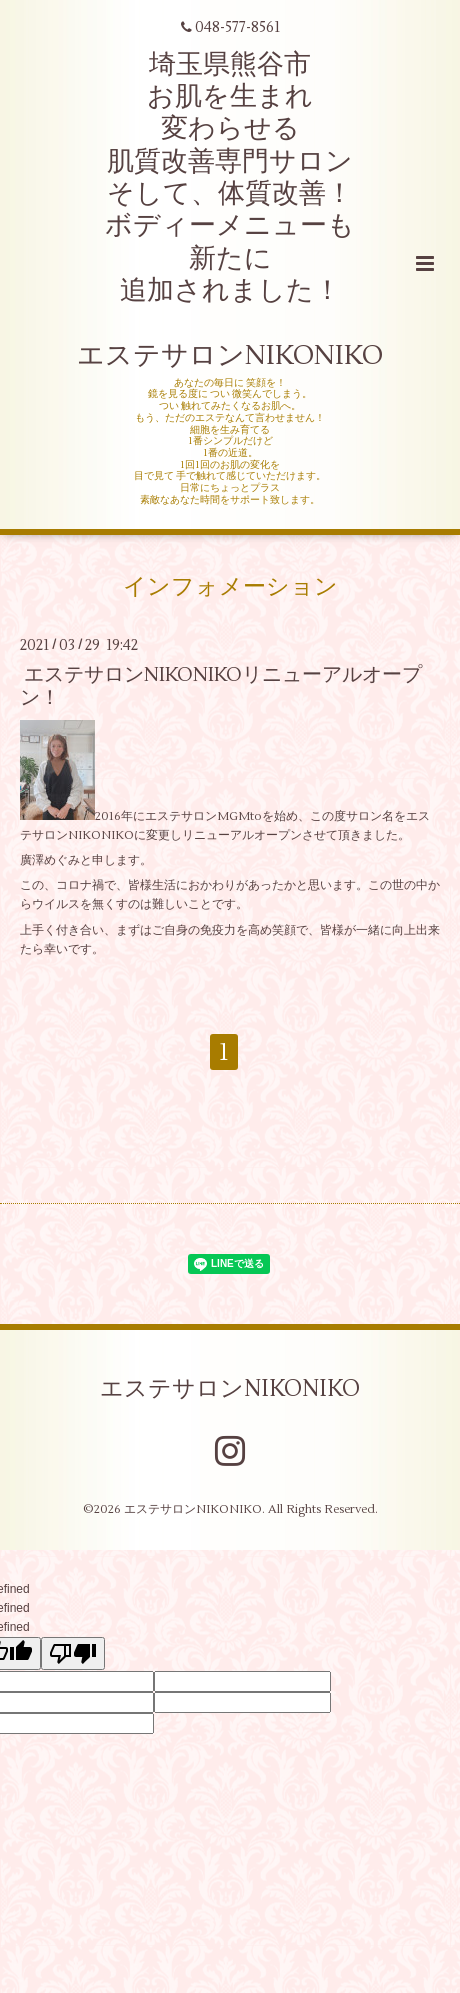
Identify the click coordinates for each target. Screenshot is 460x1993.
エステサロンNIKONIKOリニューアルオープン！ (221, 686)
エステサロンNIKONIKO (230, 1388)
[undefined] (73, 1653)
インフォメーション (230, 586)
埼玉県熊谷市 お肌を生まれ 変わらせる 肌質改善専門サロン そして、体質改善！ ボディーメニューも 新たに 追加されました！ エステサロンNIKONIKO (230, 210)
